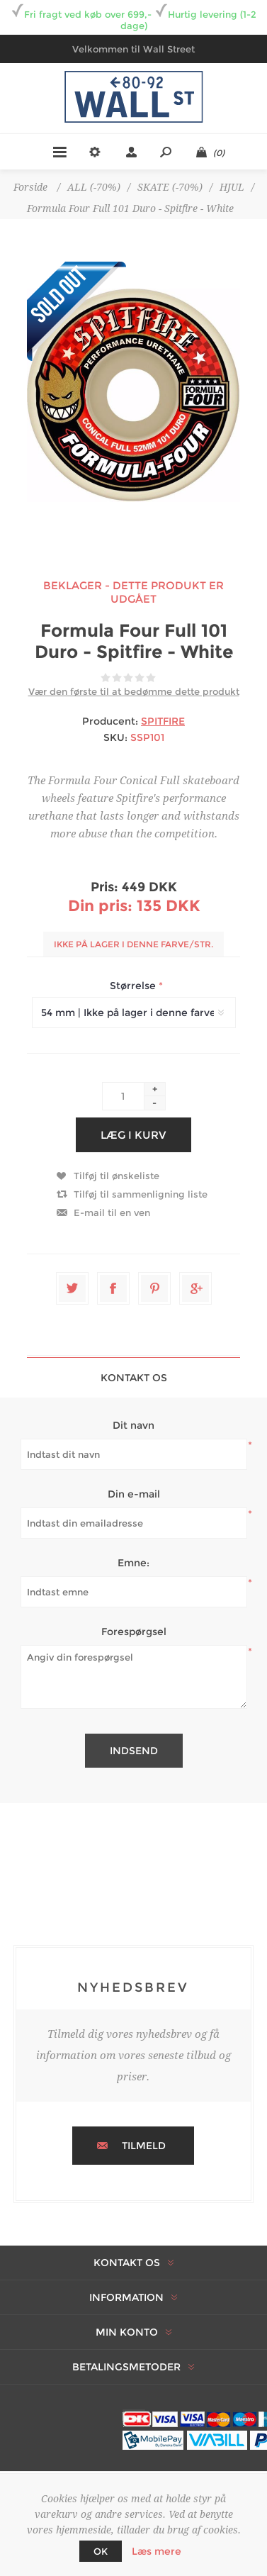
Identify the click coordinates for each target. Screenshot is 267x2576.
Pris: (104, 887)
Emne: (133, 1562)
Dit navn (133, 1425)
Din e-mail (134, 1494)
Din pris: (100, 905)
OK (100, 2551)
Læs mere (156, 2551)
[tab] (134, 1377)
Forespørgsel (133, 1631)
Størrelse (134, 985)
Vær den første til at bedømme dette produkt (133, 691)
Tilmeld (144, 2145)
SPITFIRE (163, 721)
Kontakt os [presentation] (134, 1377)
